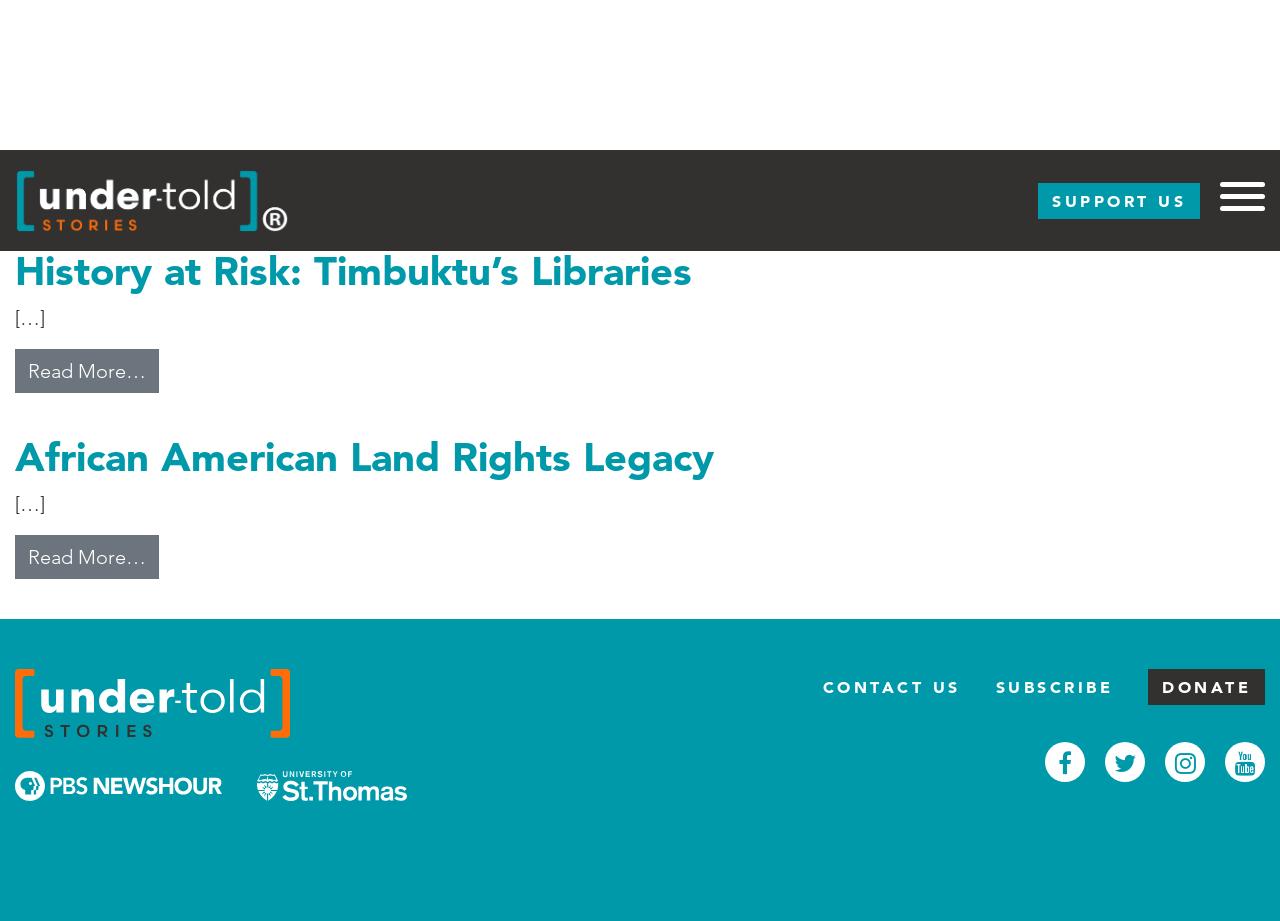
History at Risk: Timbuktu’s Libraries (353, 270)
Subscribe (1055, 687)
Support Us (1119, 201)
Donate (1206, 687)
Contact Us (892, 687)
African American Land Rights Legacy (364, 456)
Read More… (93, 369)
